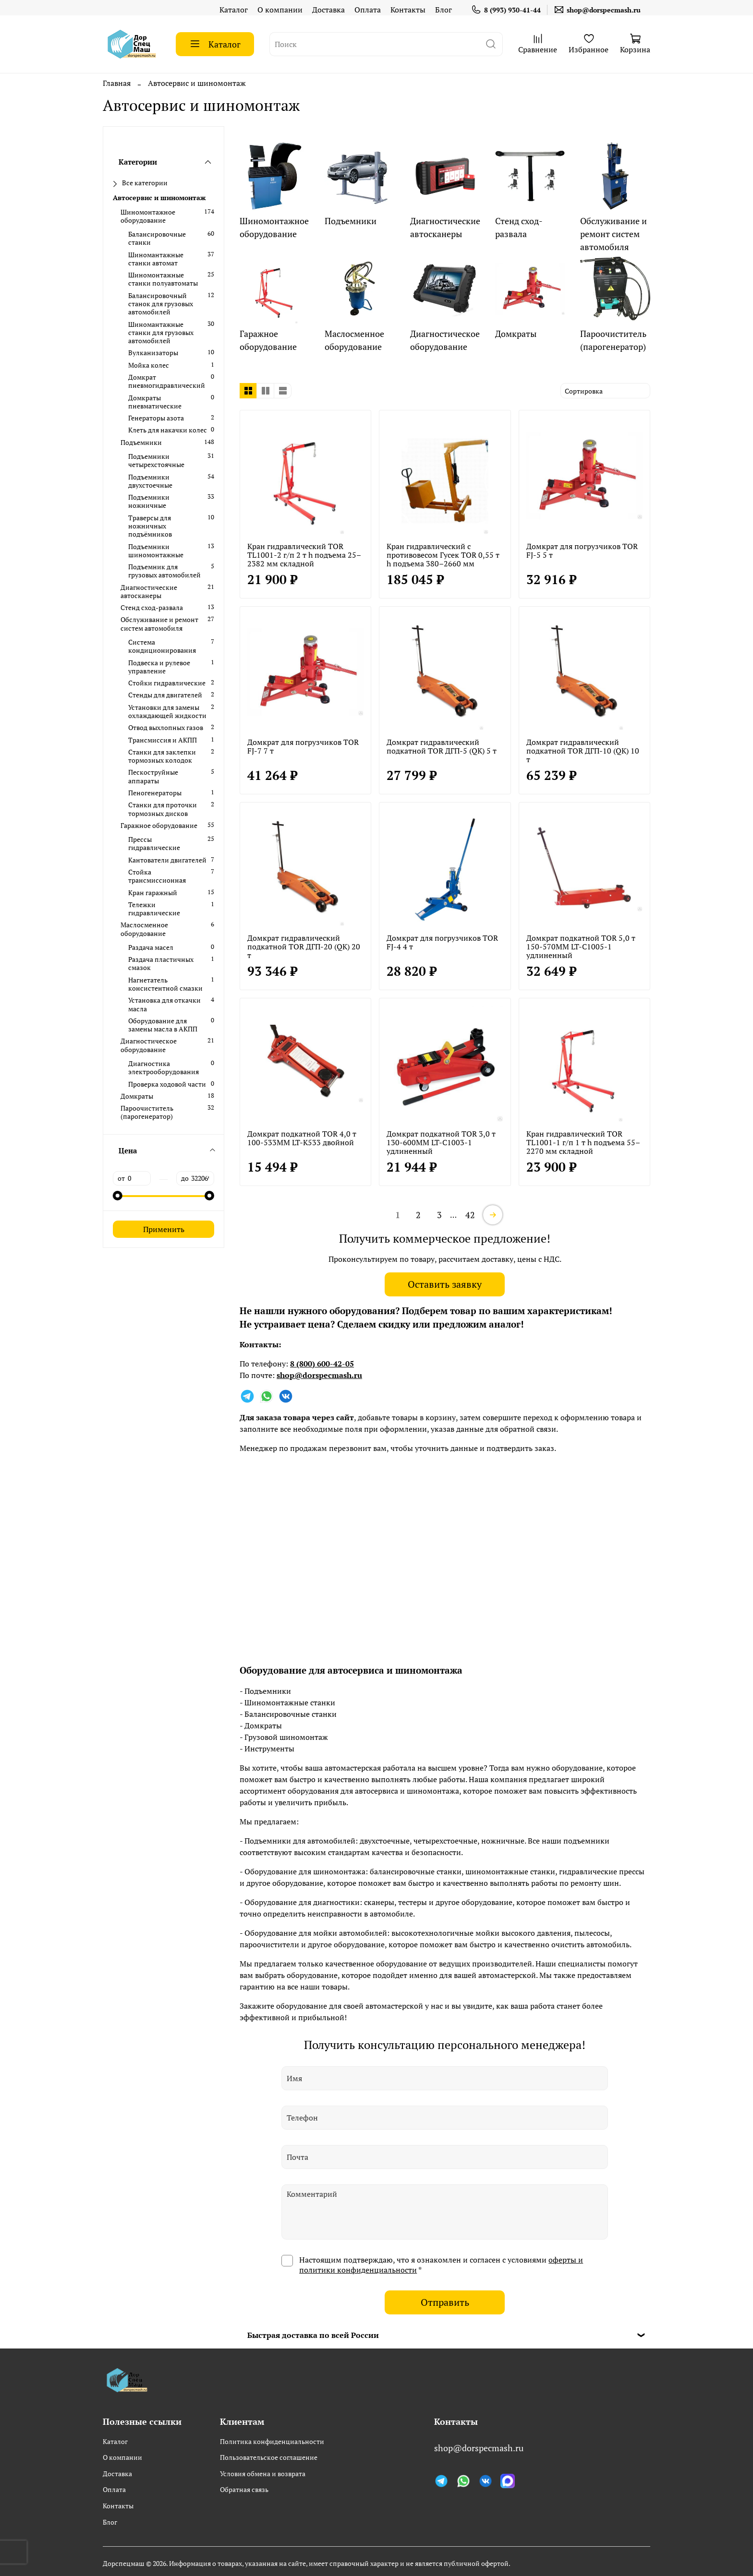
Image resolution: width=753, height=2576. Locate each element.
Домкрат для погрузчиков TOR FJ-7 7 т (303, 746)
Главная (117, 83)
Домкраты (137, 1096)
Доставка (328, 9)
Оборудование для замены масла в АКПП (162, 1025)
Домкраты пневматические (155, 402)
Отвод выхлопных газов (165, 727)
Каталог (233, 9)
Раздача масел (150, 947)
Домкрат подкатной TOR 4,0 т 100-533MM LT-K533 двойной (301, 1138)
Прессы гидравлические (154, 843)
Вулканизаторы (153, 352)
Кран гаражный (152, 892)
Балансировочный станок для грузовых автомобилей (160, 303)
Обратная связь (244, 2489)
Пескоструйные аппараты (153, 776)
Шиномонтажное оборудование (148, 216)
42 (470, 1215)
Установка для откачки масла (164, 1004)
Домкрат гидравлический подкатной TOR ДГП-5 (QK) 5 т (442, 746)
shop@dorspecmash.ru (597, 10)
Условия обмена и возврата (262, 2473)
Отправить (445, 2302)
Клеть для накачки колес (167, 430)
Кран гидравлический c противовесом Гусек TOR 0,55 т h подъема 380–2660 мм (443, 555)
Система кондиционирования (162, 646)
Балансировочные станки (157, 238)
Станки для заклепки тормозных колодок (162, 756)
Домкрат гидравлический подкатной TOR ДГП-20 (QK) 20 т (303, 946)
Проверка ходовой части (167, 1084)
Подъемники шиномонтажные (155, 550)
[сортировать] (605, 390)
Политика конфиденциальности (272, 2441)
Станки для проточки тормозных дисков (162, 809)
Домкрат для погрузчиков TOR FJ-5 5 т (582, 550)
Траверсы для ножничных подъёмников (150, 526)
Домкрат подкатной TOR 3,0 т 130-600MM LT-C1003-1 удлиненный (441, 1142)
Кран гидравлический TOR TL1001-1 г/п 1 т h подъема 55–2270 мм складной (583, 1142)
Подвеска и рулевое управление (159, 667)
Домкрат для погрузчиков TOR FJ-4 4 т (442, 942)
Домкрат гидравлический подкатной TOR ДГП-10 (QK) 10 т (582, 751)
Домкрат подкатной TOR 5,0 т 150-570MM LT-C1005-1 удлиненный (580, 946)
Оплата (367, 9)
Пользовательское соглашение (268, 2457)
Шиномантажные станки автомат (155, 259)
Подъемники (141, 442)
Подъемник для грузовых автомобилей (164, 571)
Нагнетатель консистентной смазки (165, 984)
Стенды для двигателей (165, 695)
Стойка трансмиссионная (157, 876)
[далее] (492, 1214)
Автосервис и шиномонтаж (159, 197)
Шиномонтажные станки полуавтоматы (163, 279)
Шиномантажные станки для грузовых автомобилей (161, 332)
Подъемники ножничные (149, 501)
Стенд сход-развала (152, 607)
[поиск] (491, 44)
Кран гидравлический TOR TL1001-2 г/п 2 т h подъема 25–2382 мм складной (304, 555)
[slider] (117, 1195)
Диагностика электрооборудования (163, 1067)
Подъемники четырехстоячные (156, 460)
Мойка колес (148, 365)
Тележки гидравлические (154, 908)
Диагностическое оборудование (149, 1045)
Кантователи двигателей (167, 860)
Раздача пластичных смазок (161, 963)
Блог (443, 9)
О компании (280, 9)
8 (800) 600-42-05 (322, 1363)
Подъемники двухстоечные (150, 481)
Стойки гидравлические (167, 683)
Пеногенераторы (155, 793)
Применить (163, 1229)
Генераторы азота (156, 418)
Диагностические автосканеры (149, 591)
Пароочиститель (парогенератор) (147, 1112)
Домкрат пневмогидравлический (166, 381)
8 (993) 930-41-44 (506, 10)
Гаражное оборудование (159, 825)
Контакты (407, 9)
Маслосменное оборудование (144, 929)
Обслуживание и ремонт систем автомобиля (159, 623)
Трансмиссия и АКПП (162, 740)
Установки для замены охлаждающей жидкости (167, 711)
